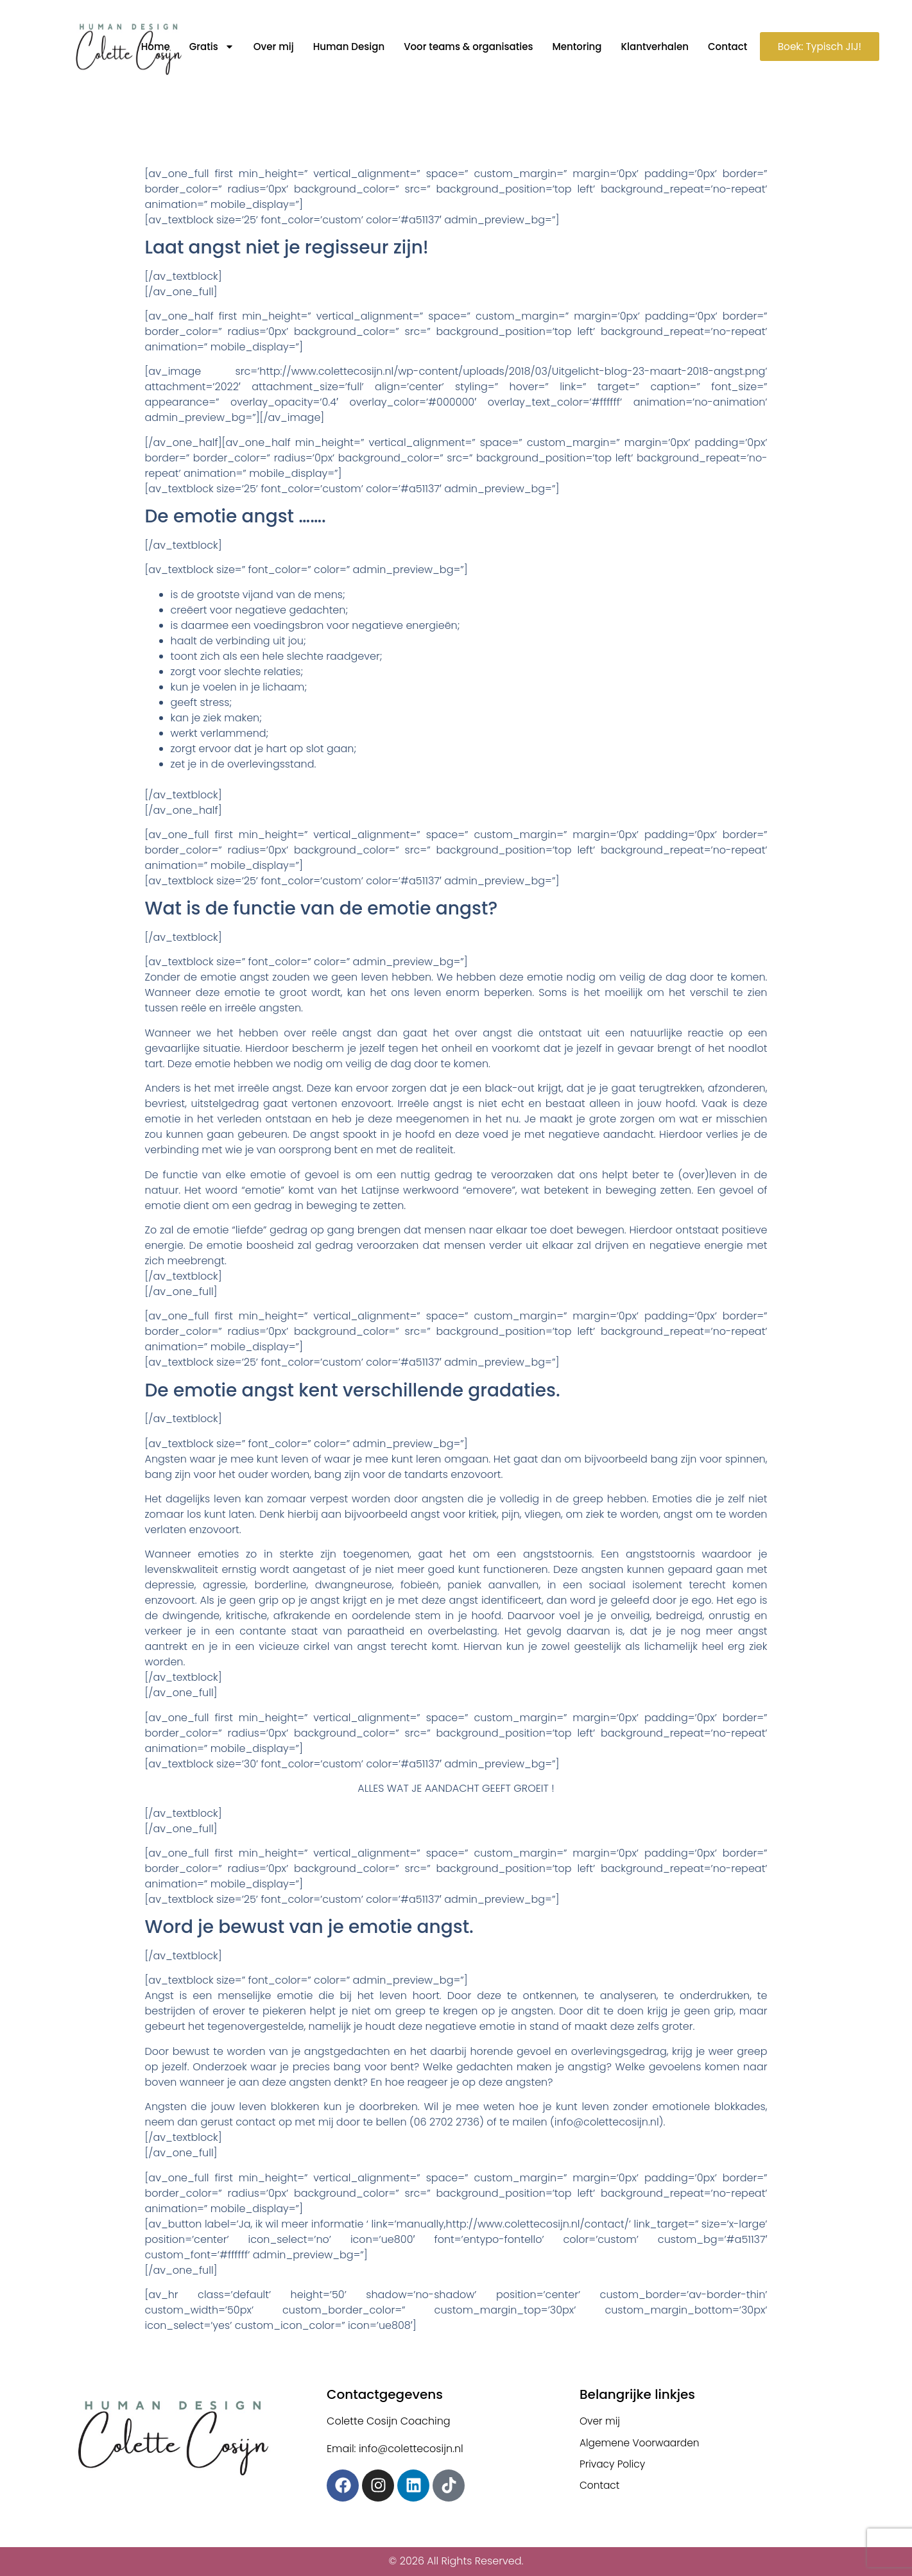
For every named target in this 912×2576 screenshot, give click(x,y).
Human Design (343, 46)
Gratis (206, 46)
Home (149, 46)
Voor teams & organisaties (462, 46)
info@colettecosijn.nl (607, 2122)
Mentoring (571, 46)
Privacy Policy (614, 2464)
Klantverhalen (648, 46)
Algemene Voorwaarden (642, 2442)
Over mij (268, 46)
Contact (721, 46)
